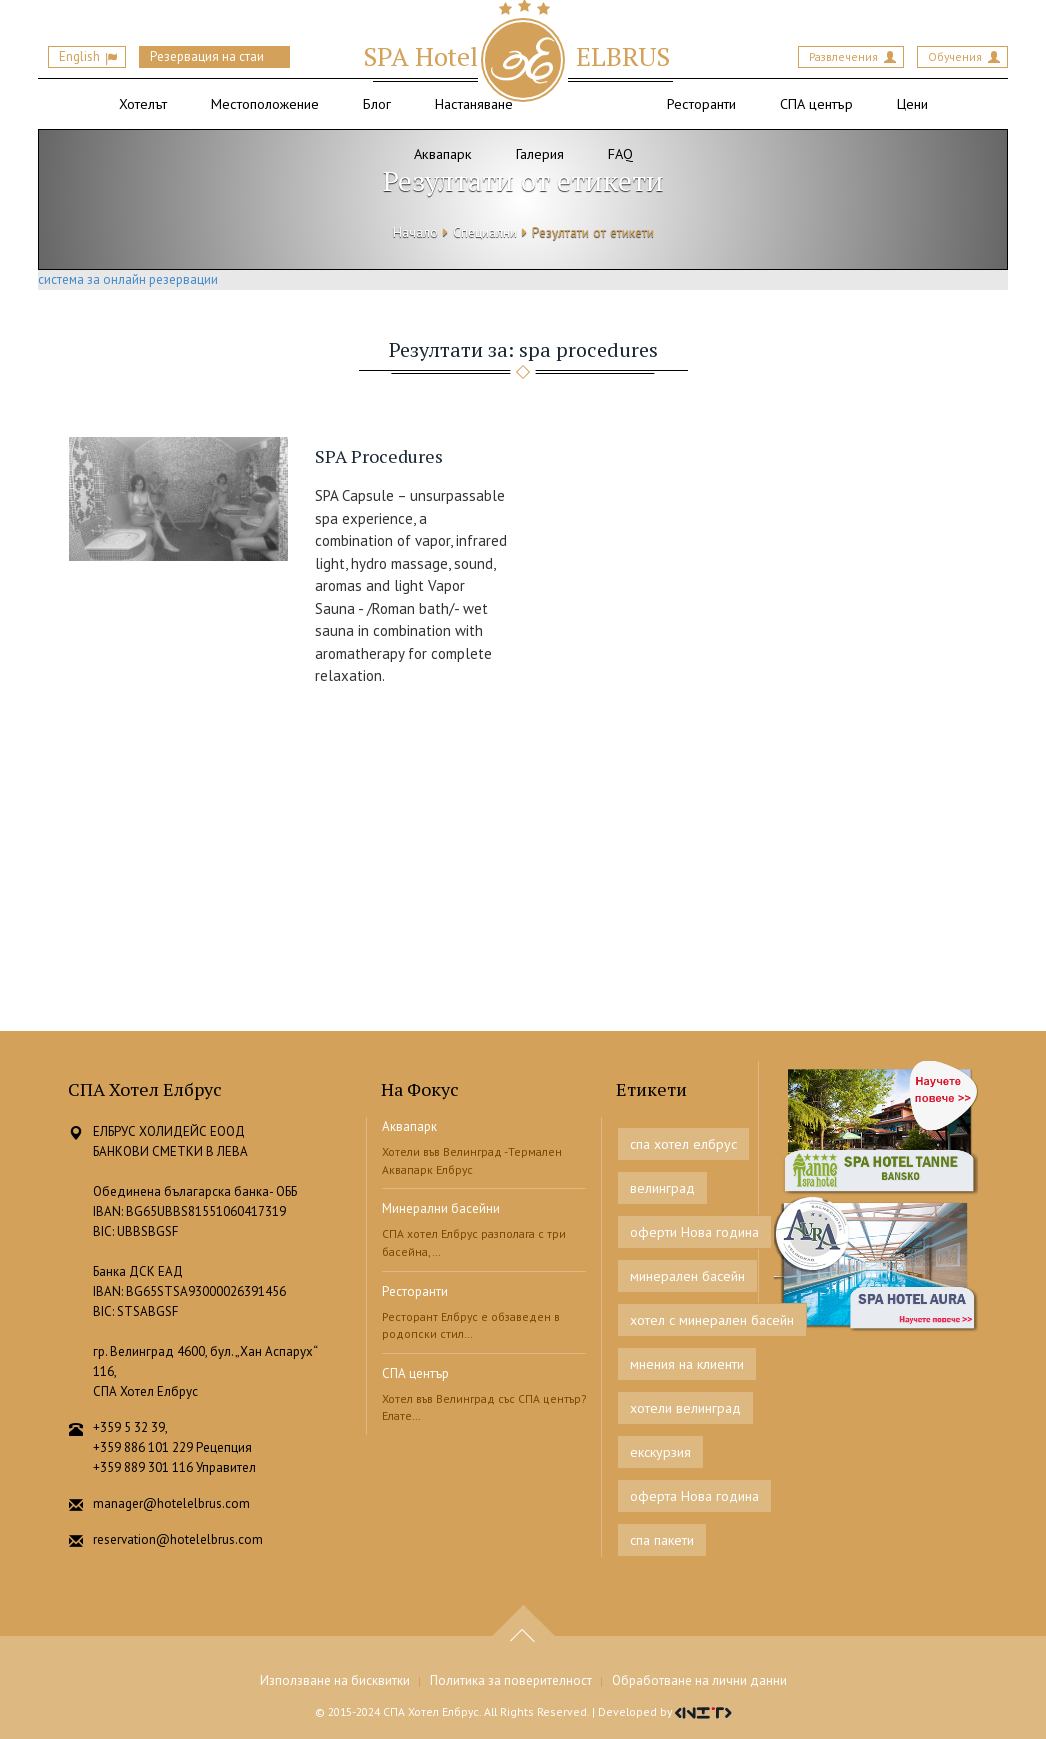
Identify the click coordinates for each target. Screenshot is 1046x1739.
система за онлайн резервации (128, 279)
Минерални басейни (441, 1208)
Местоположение (265, 103)
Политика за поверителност (511, 1680)
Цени (912, 103)
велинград (662, 1188)
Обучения (955, 56)
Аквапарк (409, 1126)
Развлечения (843, 56)
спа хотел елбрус (683, 1144)
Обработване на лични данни (699, 1680)
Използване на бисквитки (335, 1680)
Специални (485, 232)
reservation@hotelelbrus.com (178, 1539)
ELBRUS (516, 56)
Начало (415, 232)
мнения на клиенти (687, 1364)
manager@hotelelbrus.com (171, 1503)
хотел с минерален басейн (712, 1320)
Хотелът (143, 103)
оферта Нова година (694, 1496)
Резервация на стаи (207, 56)
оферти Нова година (694, 1232)
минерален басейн (687, 1276)
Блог (377, 103)
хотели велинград (685, 1408)
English (79, 56)
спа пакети (662, 1540)
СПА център (816, 103)
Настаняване (474, 103)
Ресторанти (701, 103)
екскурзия (660, 1452)
